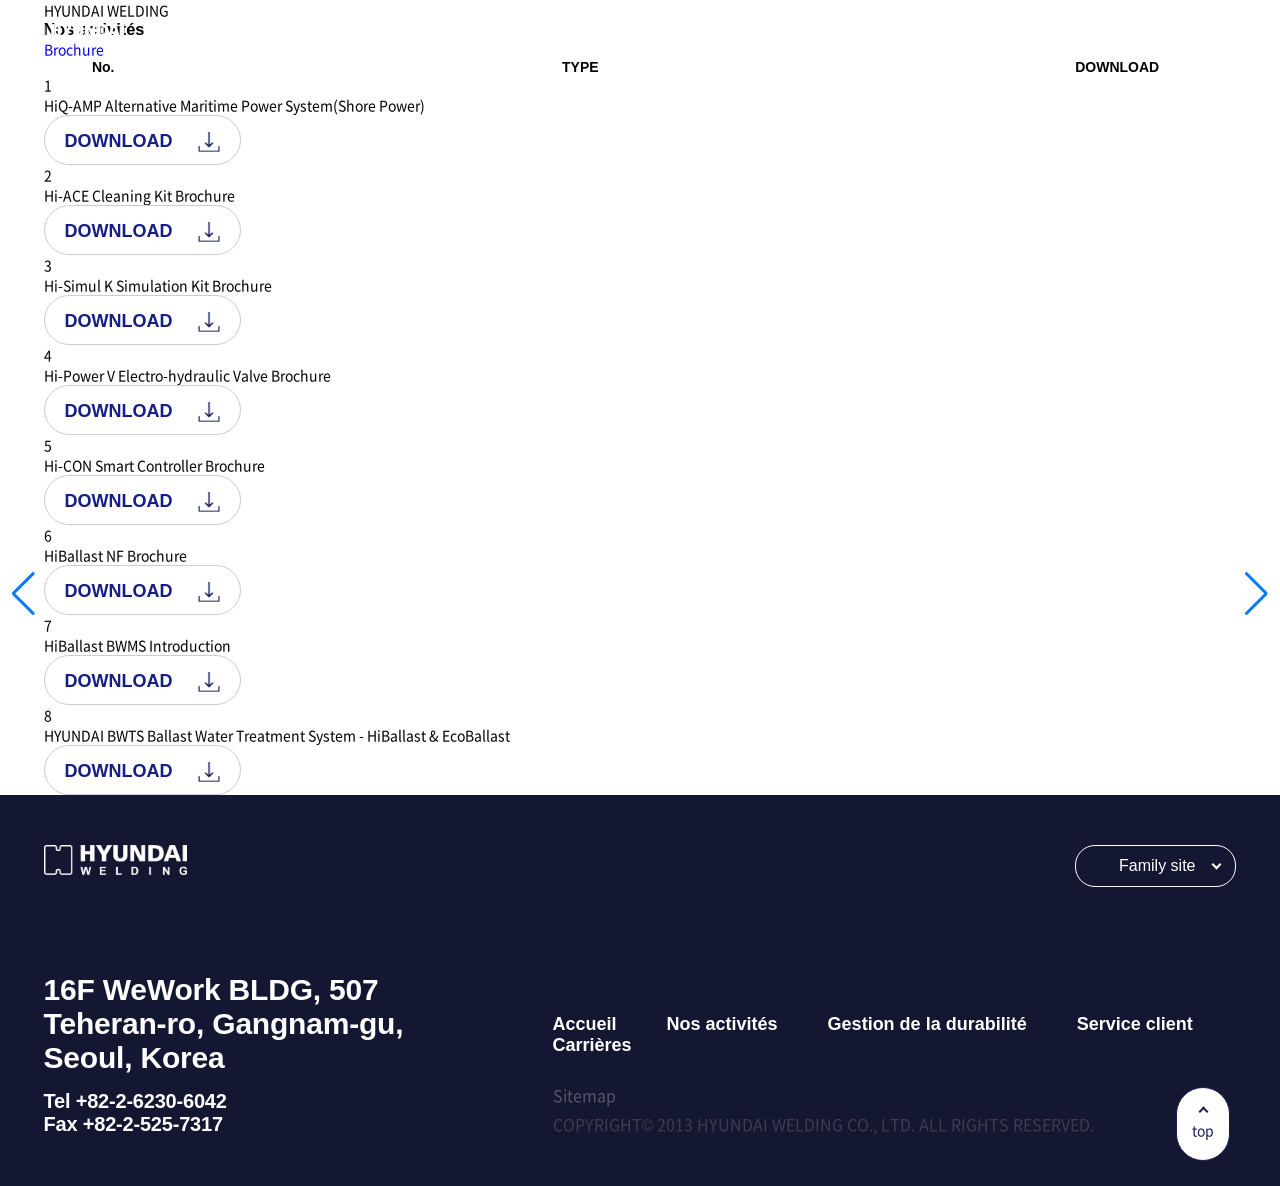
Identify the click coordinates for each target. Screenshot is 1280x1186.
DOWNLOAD (142, 141)
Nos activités (722, 1024)
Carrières (592, 1045)
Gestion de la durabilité (927, 1024)
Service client (1135, 1024)
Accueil (585, 1024)
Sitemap (584, 1095)
